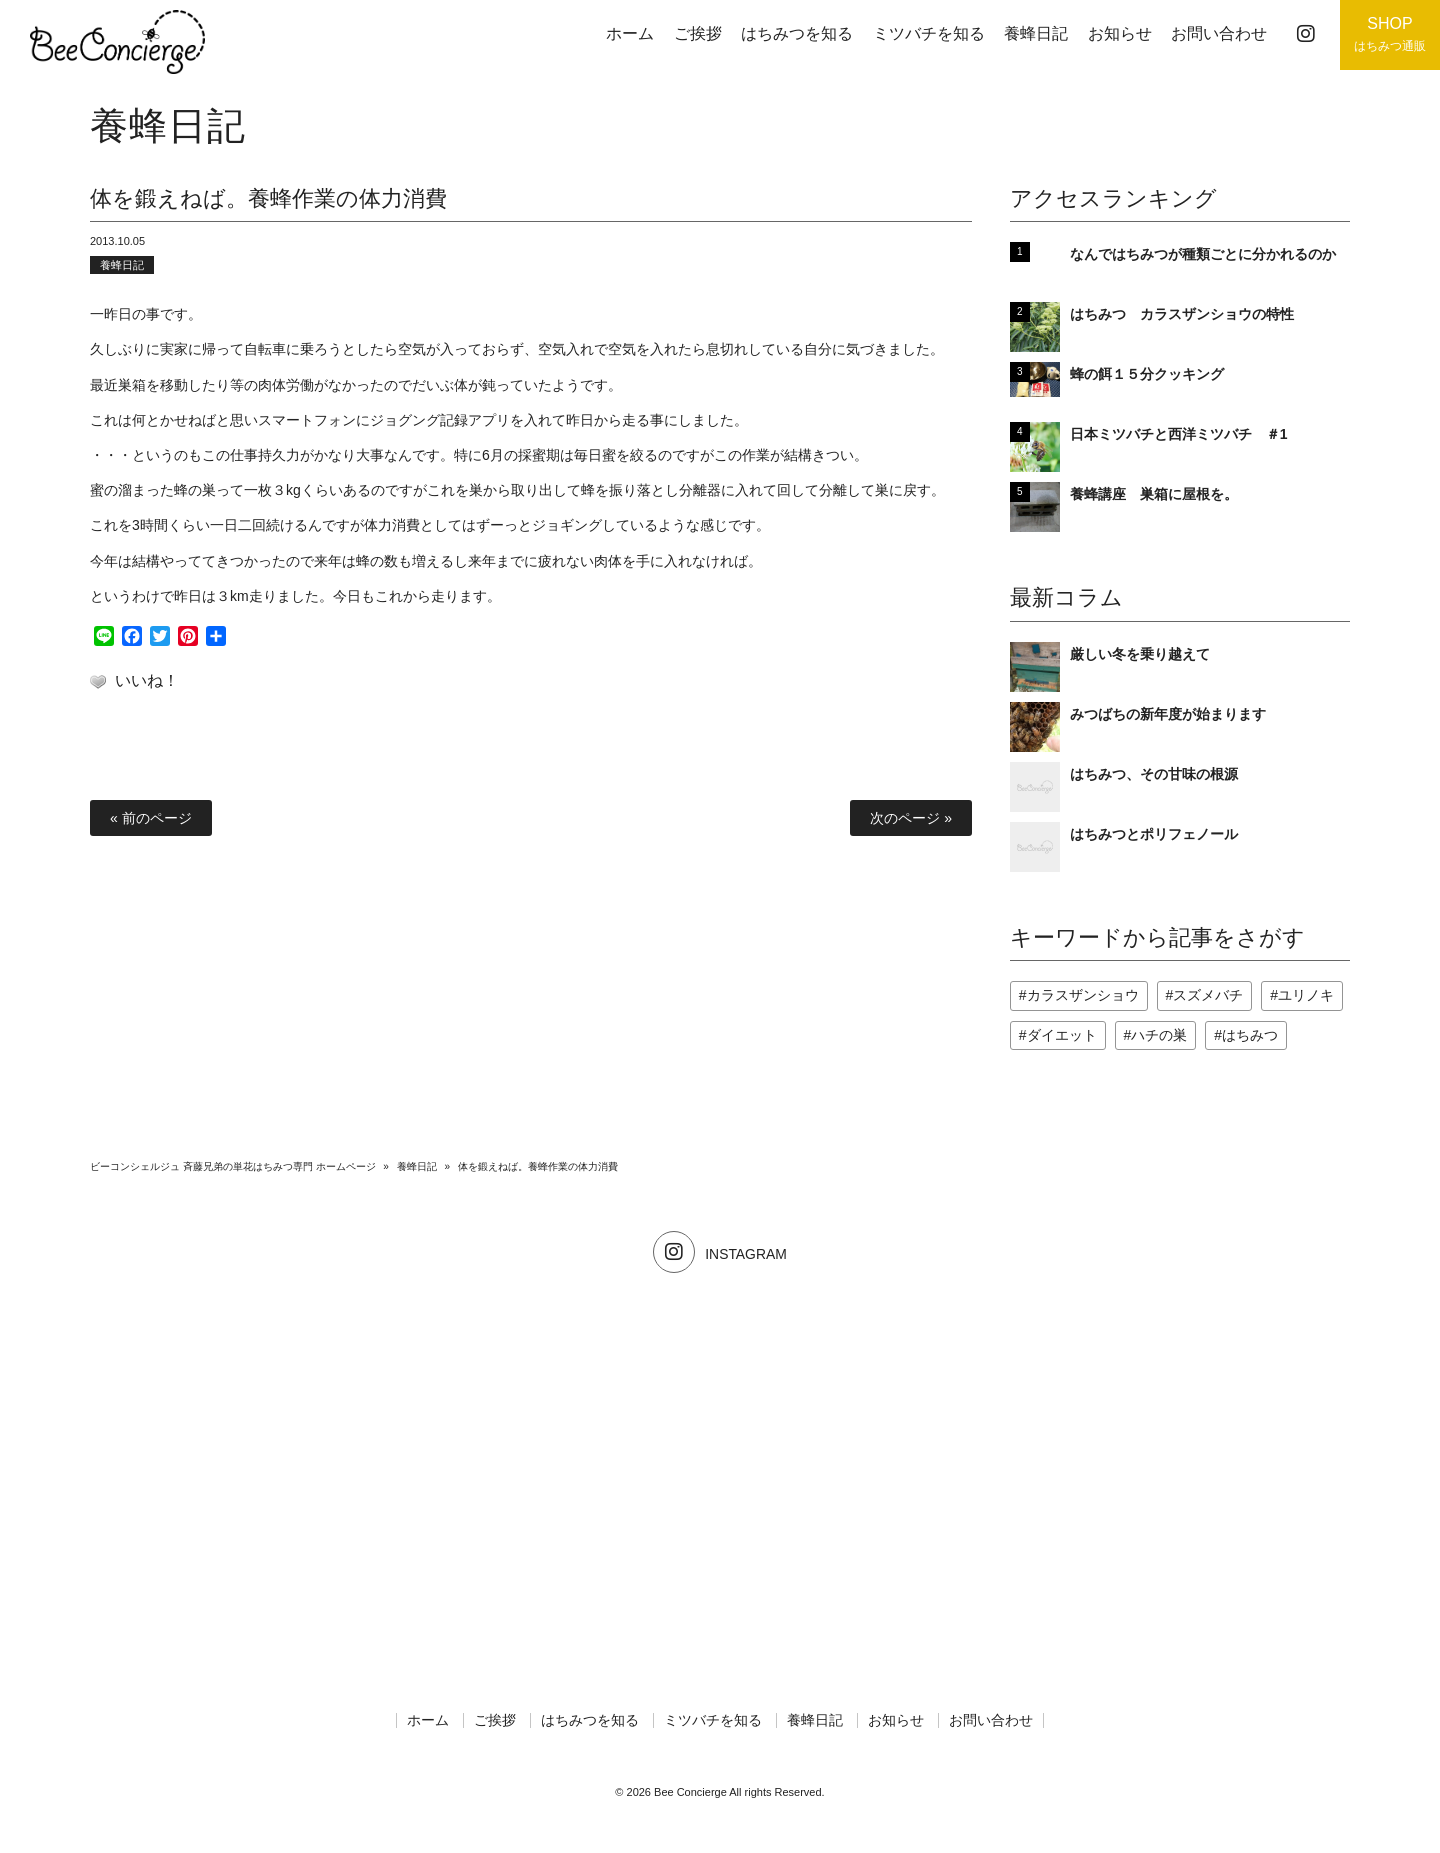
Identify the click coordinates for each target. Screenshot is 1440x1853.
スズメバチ (1208, 995)
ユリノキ (1306, 995)
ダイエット (1062, 1035)
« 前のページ (151, 818)
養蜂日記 (122, 265)
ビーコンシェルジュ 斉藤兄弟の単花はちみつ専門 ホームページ (233, 1166)
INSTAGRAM (720, 1254)
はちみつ (1250, 1035)
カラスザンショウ (1083, 995)
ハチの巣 (1159, 1035)
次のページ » (911, 818)
